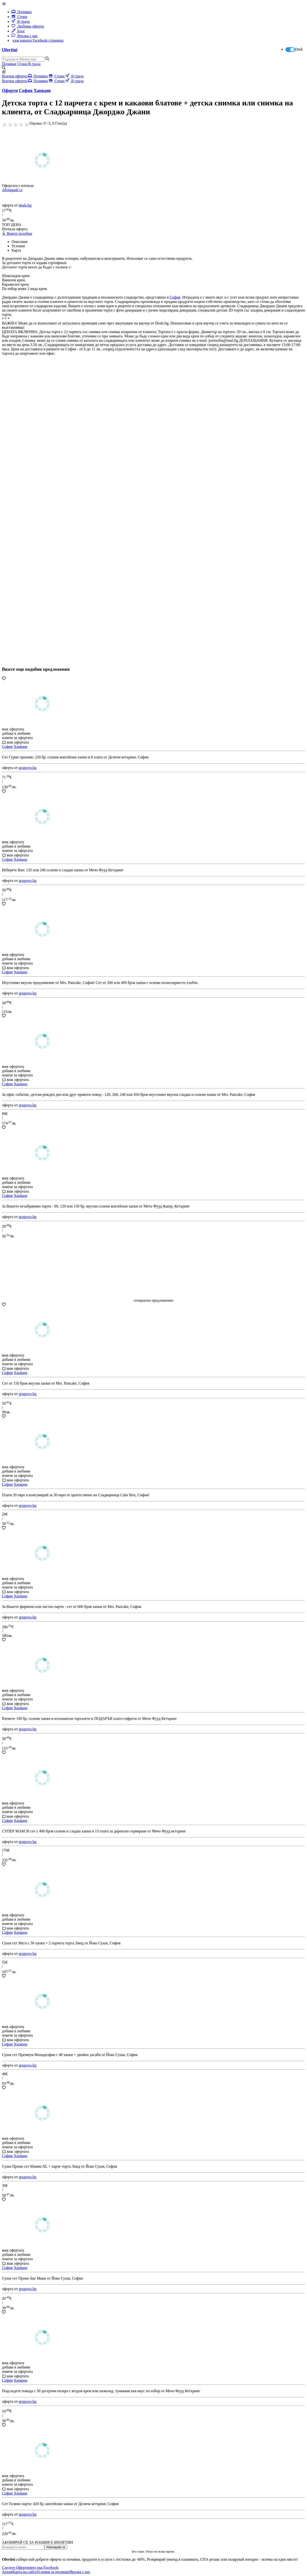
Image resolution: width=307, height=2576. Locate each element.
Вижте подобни (17, 233)
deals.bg (25, 205)
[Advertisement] (38, 523)
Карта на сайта (24, 2572)
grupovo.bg (27, 768)
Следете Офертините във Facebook (30, 2567)
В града (21, 21)
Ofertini (9, 49)
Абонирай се (12, 190)
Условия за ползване (53, 2572)
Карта (16, 250)
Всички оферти (15, 76)
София (175, 297)
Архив (7, 2572)
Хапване (20, 747)
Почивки (22, 12)
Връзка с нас (25, 36)
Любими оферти (28, 26)
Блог (18, 31)
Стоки (19, 17)
